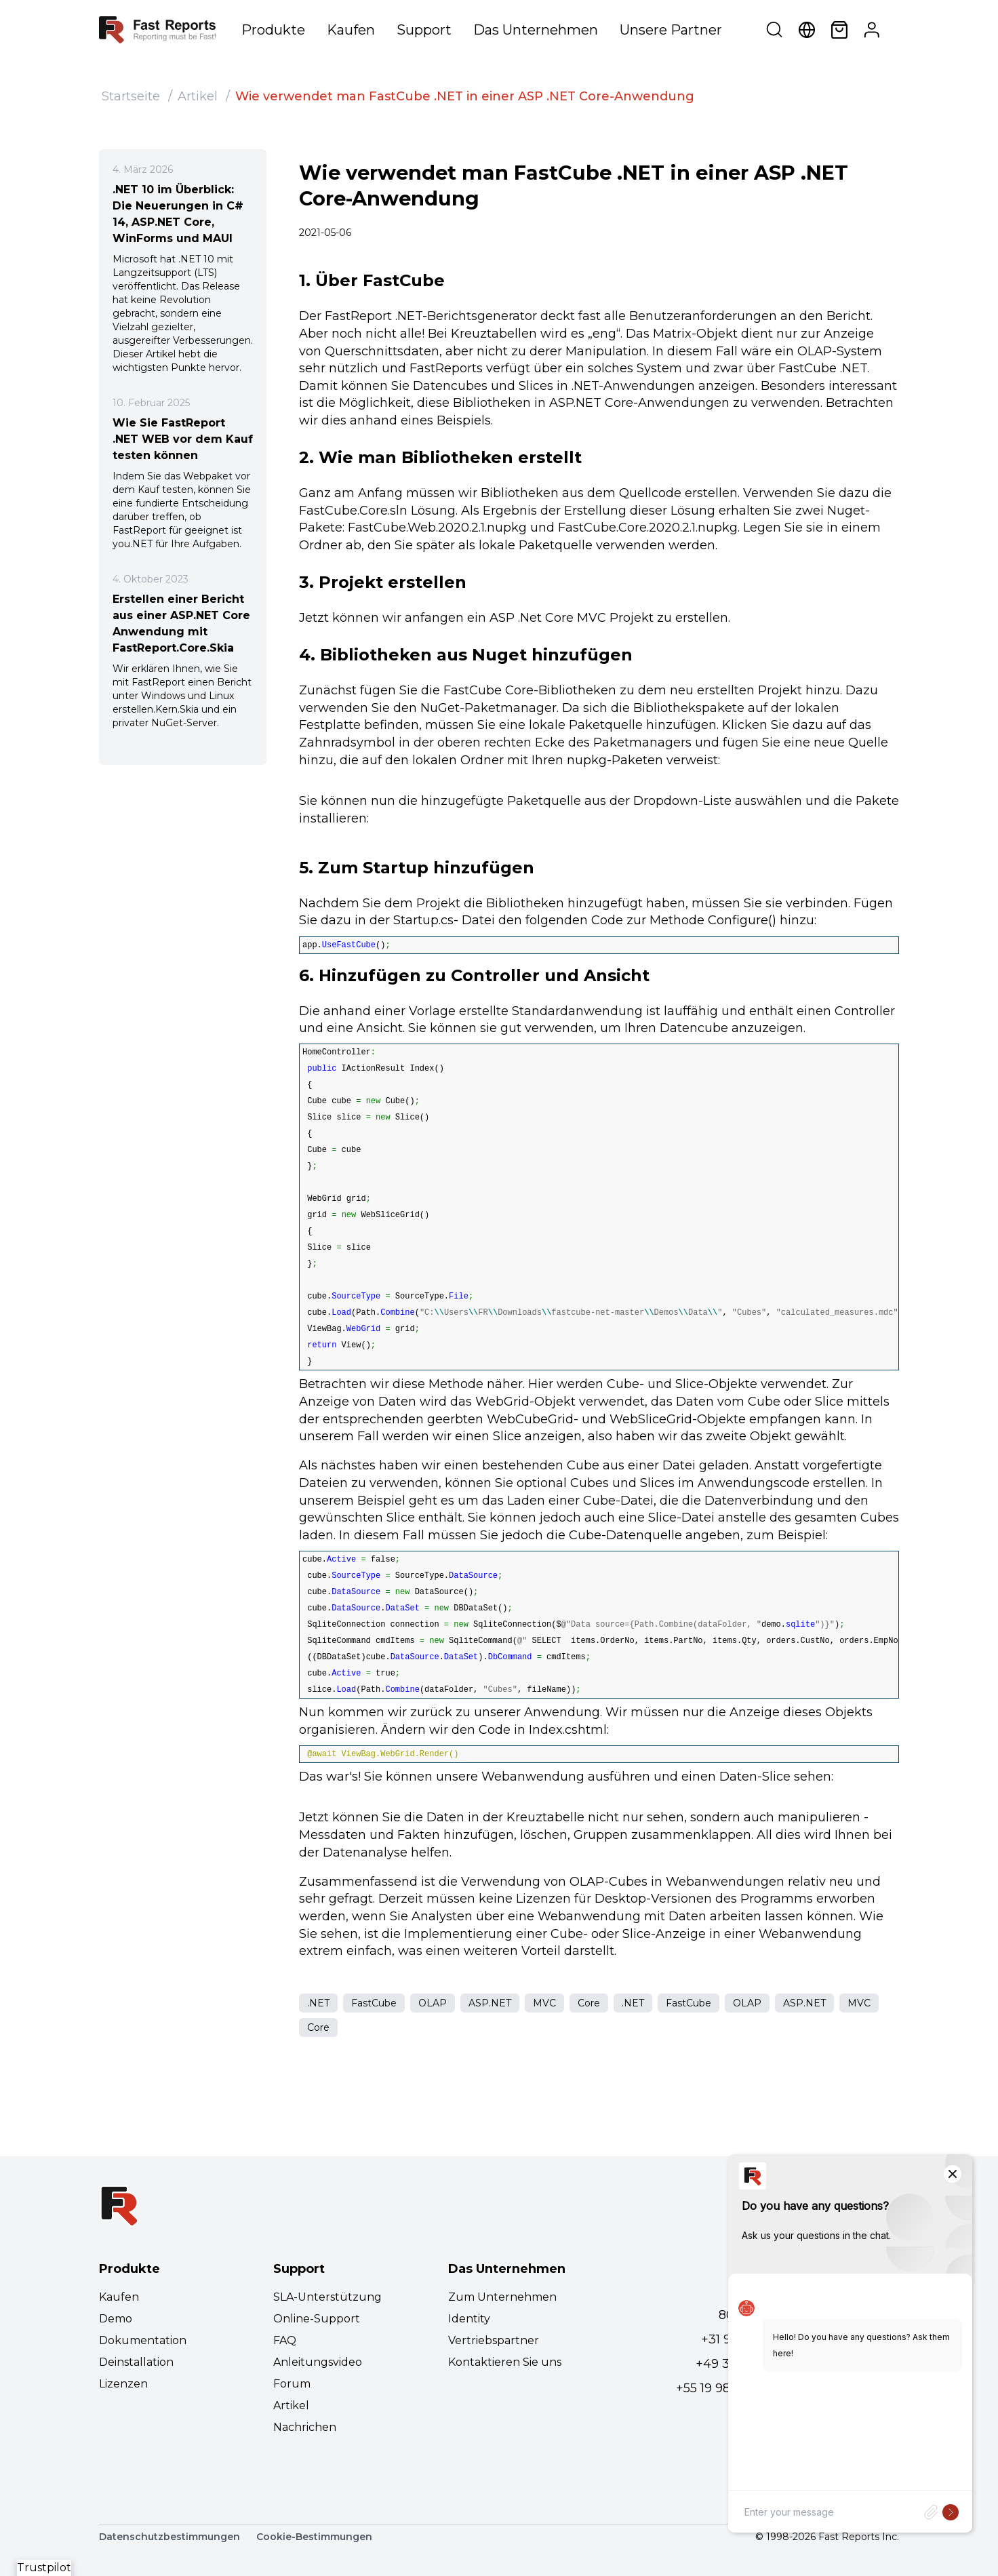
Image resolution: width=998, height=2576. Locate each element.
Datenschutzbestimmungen (169, 2537)
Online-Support (316, 2318)
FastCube (374, 2003)
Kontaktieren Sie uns (504, 2362)
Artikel (198, 96)
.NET (318, 2003)
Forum (292, 2383)
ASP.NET (489, 2003)
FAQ (284, 2340)
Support (424, 30)
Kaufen (351, 30)
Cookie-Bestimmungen (314, 2537)
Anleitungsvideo (317, 2362)
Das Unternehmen (535, 30)
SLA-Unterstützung (327, 2297)
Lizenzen (123, 2383)
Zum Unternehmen (502, 2297)
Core (589, 2003)
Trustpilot (44, 2567)
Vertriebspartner (493, 2340)
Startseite (131, 96)
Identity (469, 2318)
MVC (544, 2003)
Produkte (273, 30)
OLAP (432, 2003)
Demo (115, 2318)
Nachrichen (304, 2427)
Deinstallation (136, 2362)
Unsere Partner (671, 30)
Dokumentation (142, 2340)
